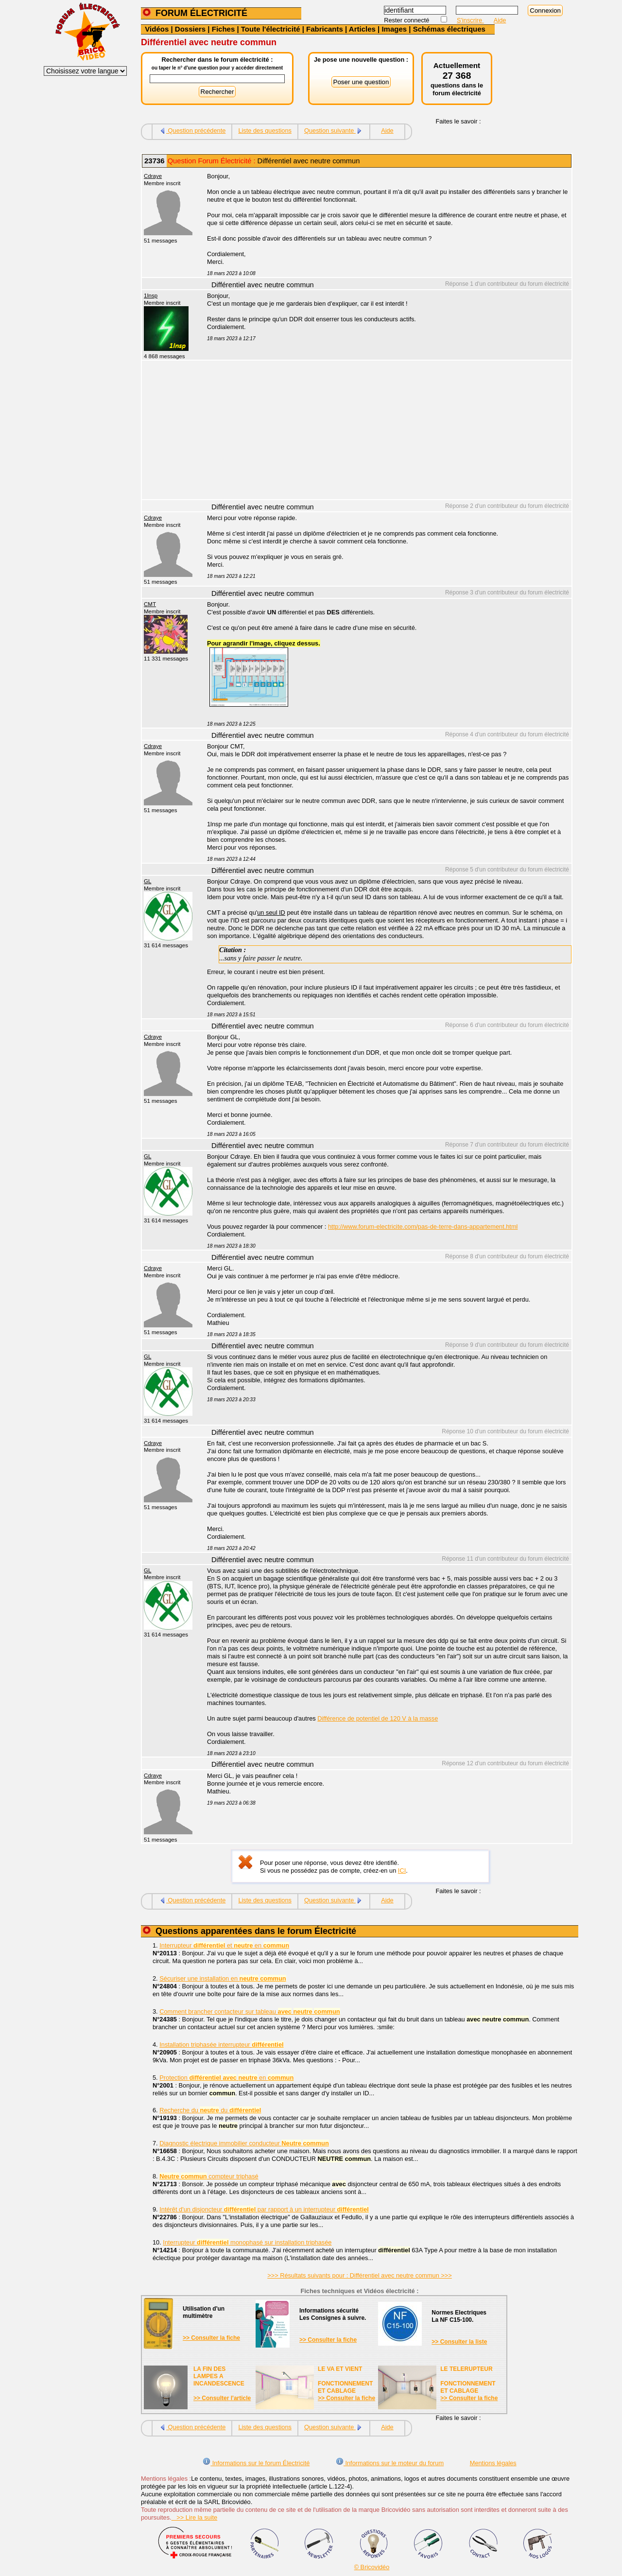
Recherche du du (210, 2110)
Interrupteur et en (224, 1945)
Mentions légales (493, 2463)
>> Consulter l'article (222, 2398)
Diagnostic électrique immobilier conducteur (244, 2143)
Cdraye (153, 176)
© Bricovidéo (372, 2567)
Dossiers (190, 29)
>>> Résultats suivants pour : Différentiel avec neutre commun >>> (359, 2275)
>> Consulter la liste (459, 2341)
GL (147, 881)
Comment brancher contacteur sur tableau (249, 2011)
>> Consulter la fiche (211, 2337)
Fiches (223, 29)
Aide (500, 20)
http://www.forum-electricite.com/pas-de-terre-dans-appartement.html (423, 1226)
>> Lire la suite (195, 2517)
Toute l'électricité (270, 29)
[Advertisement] (384, 431)
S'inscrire (470, 20)
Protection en (226, 2077)
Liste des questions (265, 130)
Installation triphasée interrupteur (221, 2044)
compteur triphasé (208, 2176)
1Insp (150, 295)
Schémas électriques (449, 29)
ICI (402, 1870)
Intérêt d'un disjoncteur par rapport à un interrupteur (264, 2209)
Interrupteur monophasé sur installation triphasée (247, 2242)
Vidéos (157, 29)
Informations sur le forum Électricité (256, 2463)
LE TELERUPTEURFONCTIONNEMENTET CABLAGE (467, 2380)
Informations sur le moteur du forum (390, 2463)
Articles (362, 29)
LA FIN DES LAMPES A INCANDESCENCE (218, 2376)
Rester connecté (407, 20)
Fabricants (324, 29)
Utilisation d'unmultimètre (204, 2312)
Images (394, 29)
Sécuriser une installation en (222, 1978)
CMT (150, 604)
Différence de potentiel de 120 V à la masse (377, 1718)
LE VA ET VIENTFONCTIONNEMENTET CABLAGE (345, 2380)
